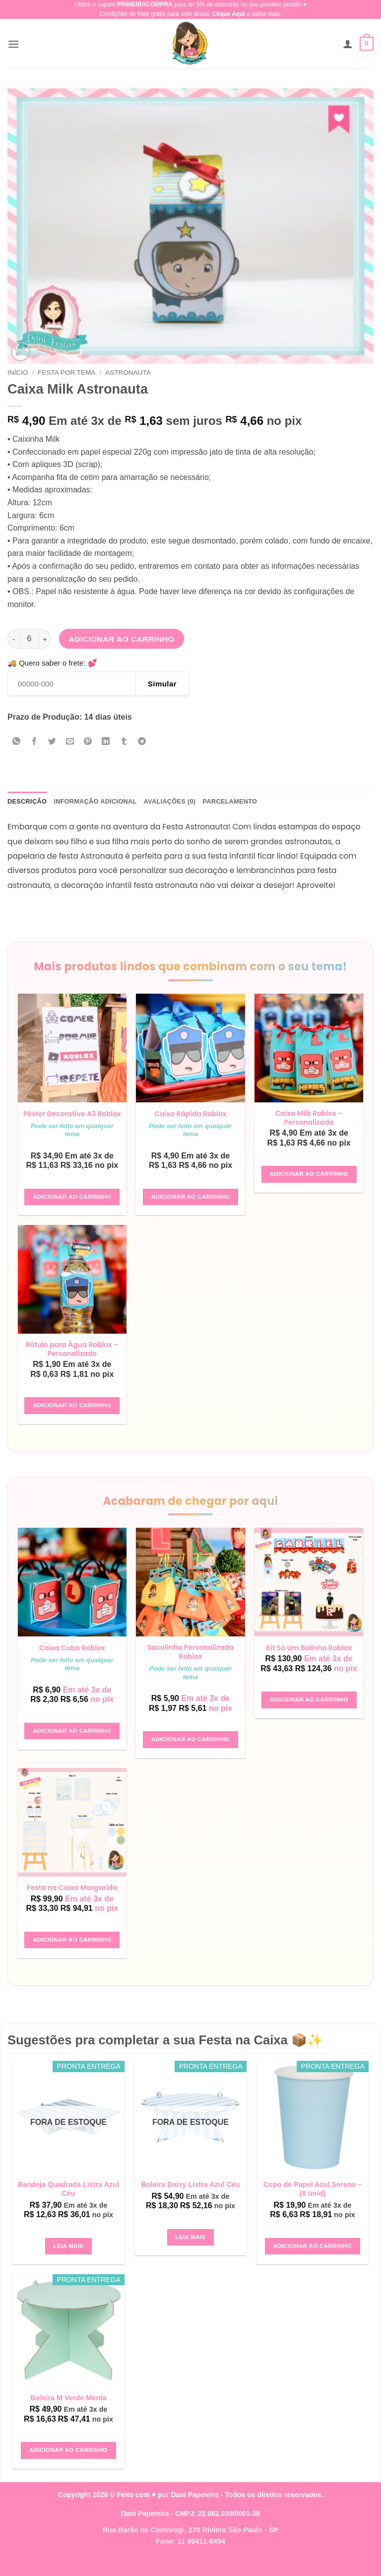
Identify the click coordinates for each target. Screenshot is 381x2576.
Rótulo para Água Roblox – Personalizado (72, 1359)
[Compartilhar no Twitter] (52, 742)
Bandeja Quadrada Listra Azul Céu (68, 2200)
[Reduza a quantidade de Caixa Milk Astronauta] (13, 639)
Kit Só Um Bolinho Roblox (309, 1658)
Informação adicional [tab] (95, 801)
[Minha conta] (348, 44)
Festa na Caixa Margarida (72, 1899)
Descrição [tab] (27, 801)
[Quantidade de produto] (29, 639)
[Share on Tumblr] (124, 742)
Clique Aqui (228, 13)
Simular (162, 683)
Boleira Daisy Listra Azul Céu (190, 2196)
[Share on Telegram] (141, 742)
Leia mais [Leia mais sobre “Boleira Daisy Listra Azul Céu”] (191, 2248)
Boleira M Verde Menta (68, 2410)
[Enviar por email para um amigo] (70, 742)
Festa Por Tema (67, 372)
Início (17, 372)
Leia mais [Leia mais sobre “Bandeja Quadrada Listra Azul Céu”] (69, 2257)
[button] (13, 44)
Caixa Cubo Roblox (72, 1658)
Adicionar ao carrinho (122, 639)
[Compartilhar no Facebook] (34, 742)
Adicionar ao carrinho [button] (72, 1206)
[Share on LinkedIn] (106, 742)
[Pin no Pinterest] (88, 742)
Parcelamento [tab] (229, 801)
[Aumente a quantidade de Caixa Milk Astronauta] (45, 639)
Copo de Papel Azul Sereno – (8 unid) (312, 2200)
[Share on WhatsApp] (16, 742)
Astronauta (128, 372)
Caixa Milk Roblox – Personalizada (309, 1118)
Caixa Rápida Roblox (190, 1114)
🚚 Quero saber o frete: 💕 (52, 663)
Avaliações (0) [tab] (170, 801)
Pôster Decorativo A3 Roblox (72, 1118)
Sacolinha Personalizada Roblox (191, 1662)
